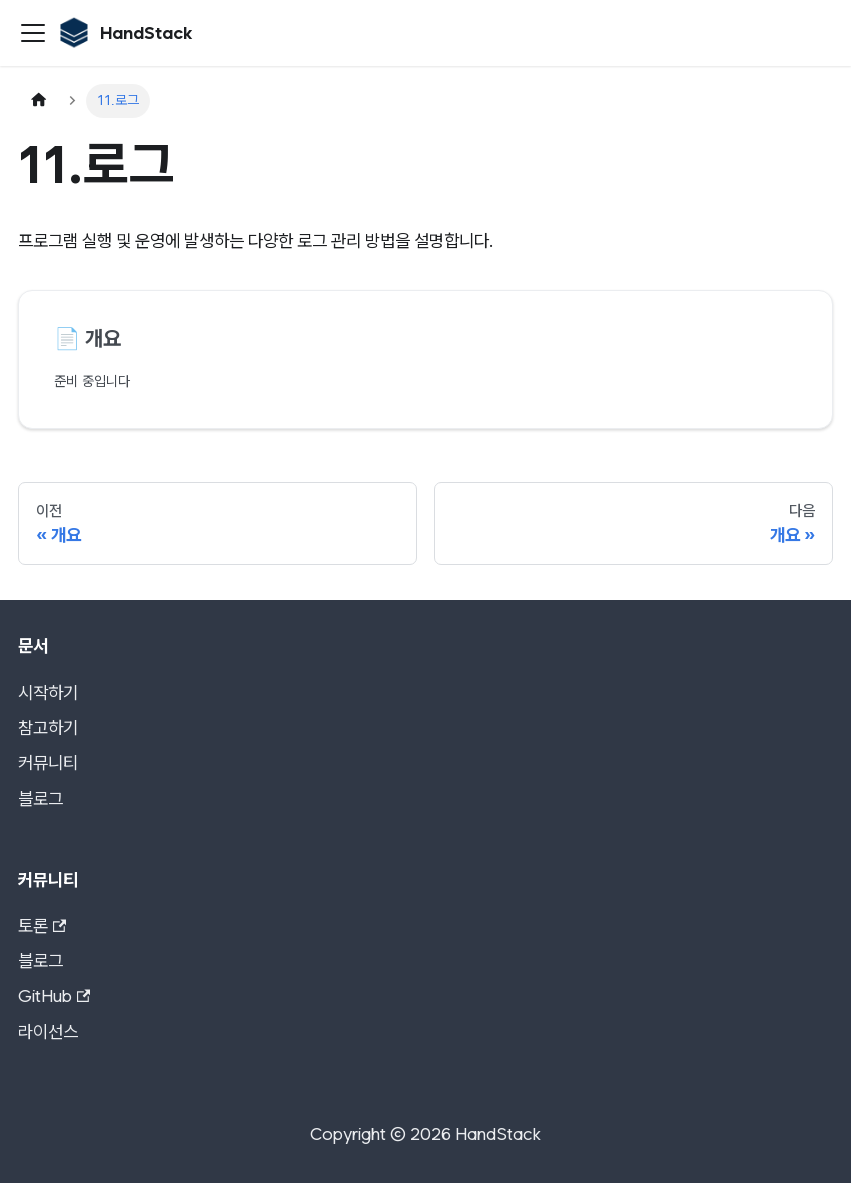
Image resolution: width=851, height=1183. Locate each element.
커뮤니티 (48, 762)
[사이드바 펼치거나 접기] (33, 33)
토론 (42, 925)
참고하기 (48, 727)
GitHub (54, 995)
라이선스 (48, 1031)
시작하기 (48, 692)
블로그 (40, 798)
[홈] (39, 101)
